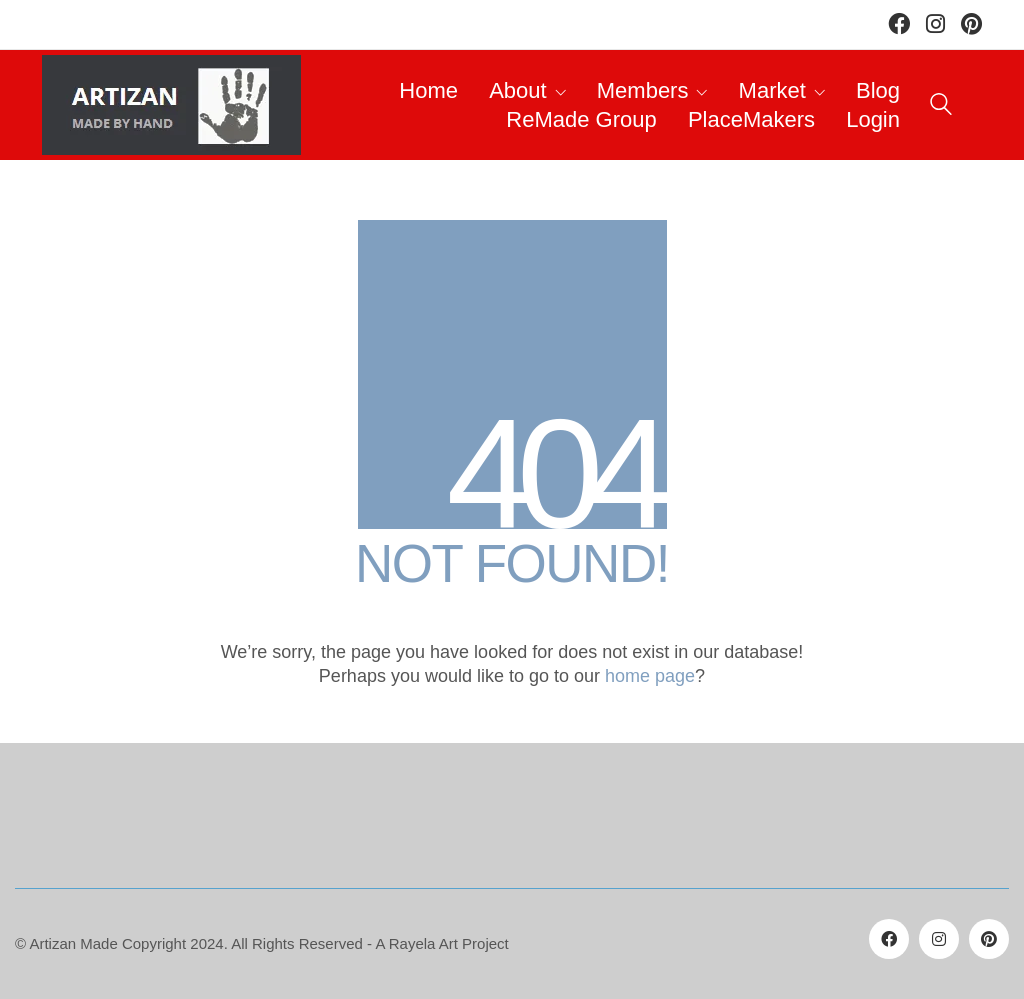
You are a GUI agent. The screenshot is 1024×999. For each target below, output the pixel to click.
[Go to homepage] (171, 105)
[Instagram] (939, 939)
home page (650, 676)
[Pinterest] (989, 939)
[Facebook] (889, 939)
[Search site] (941, 107)
